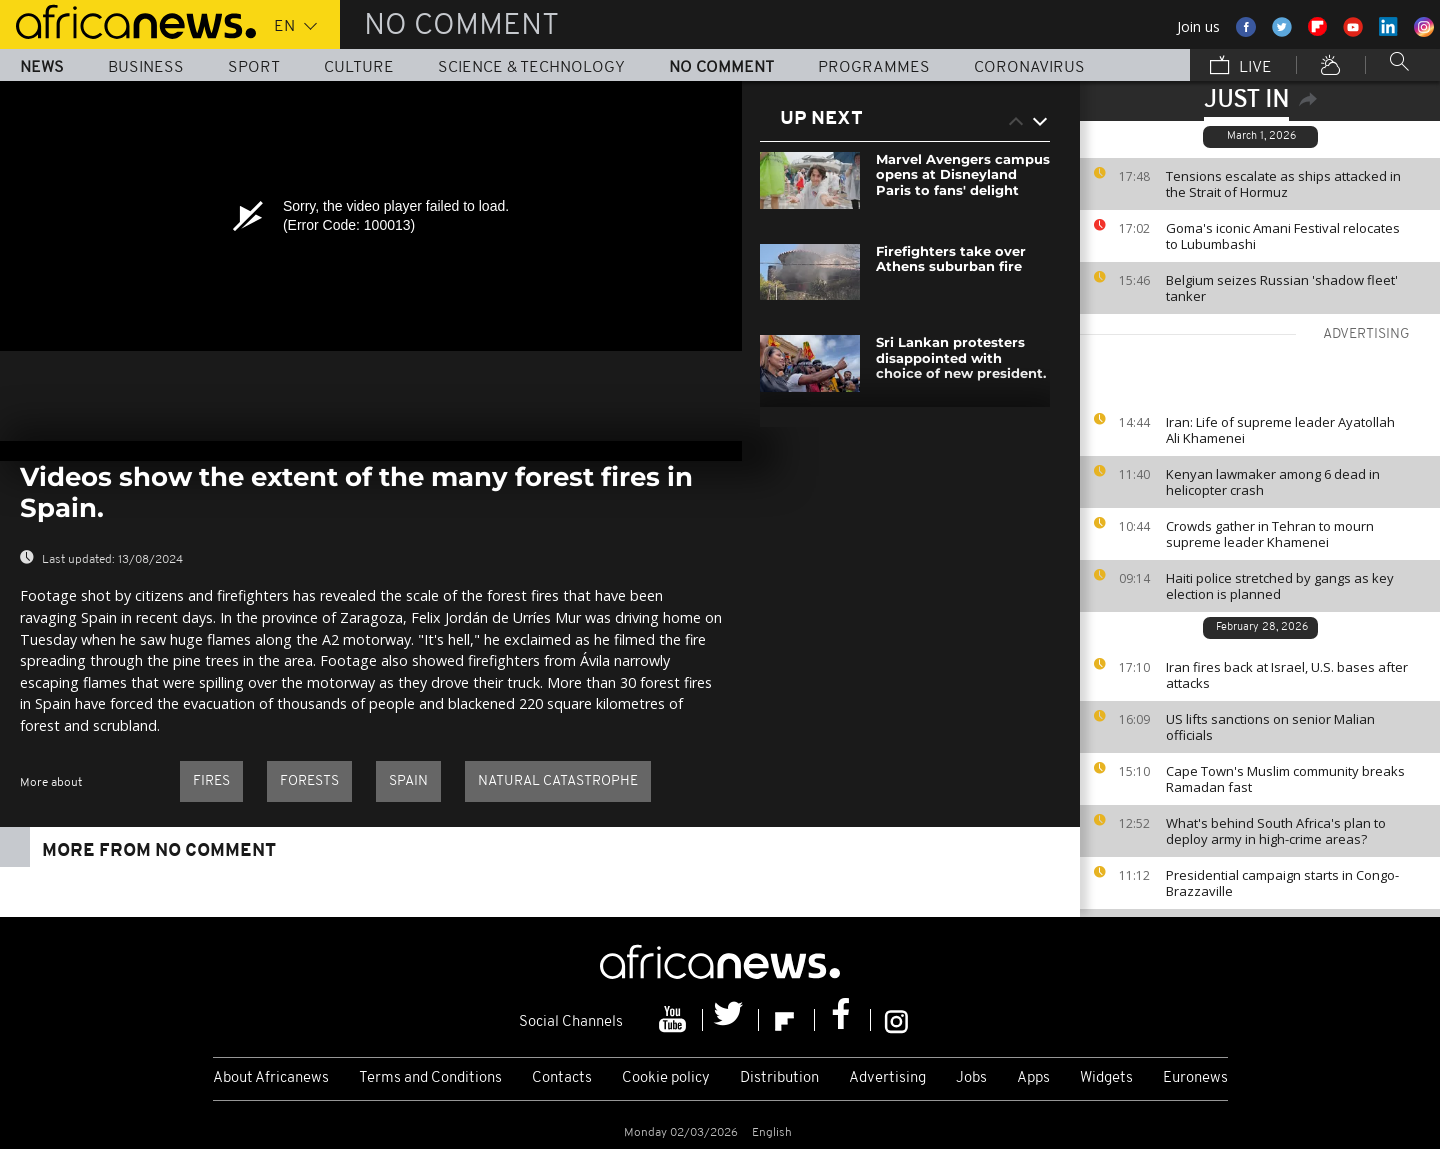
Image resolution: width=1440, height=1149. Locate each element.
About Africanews (271, 1078)
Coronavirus (1029, 68)
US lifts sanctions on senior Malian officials (1270, 727)
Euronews (1195, 1078)
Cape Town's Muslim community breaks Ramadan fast (1285, 779)
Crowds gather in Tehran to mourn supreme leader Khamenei (1270, 534)
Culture (359, 68)
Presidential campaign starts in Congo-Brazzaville (1282, 883)
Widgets (1106, 1078)
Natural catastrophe (558, 781)
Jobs (971, 1078)
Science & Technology (531, 68)
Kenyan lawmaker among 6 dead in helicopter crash (1273, 482)
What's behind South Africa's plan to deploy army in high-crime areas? (1276, 831)
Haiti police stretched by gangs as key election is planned (1280, 586)
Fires (211, 781)
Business (146, 68)
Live (1241, 67)
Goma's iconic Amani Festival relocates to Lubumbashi (1283, 236)
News (42, 68)
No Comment (721, 68)
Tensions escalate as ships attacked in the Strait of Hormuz (1283, 184)
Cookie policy (666, 1078)
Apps (1033, 1078)
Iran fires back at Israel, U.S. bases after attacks (1287, 675)
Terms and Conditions (430, 1078)
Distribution (779, 1078)
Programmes (874, 68)
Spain (408, 781)
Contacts (562, 1078)
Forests (309, 781)
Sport (254, 68)
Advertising (887, 1078)
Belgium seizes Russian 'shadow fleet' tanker (1282, 288)
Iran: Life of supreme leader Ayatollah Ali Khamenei (1280, 430)
